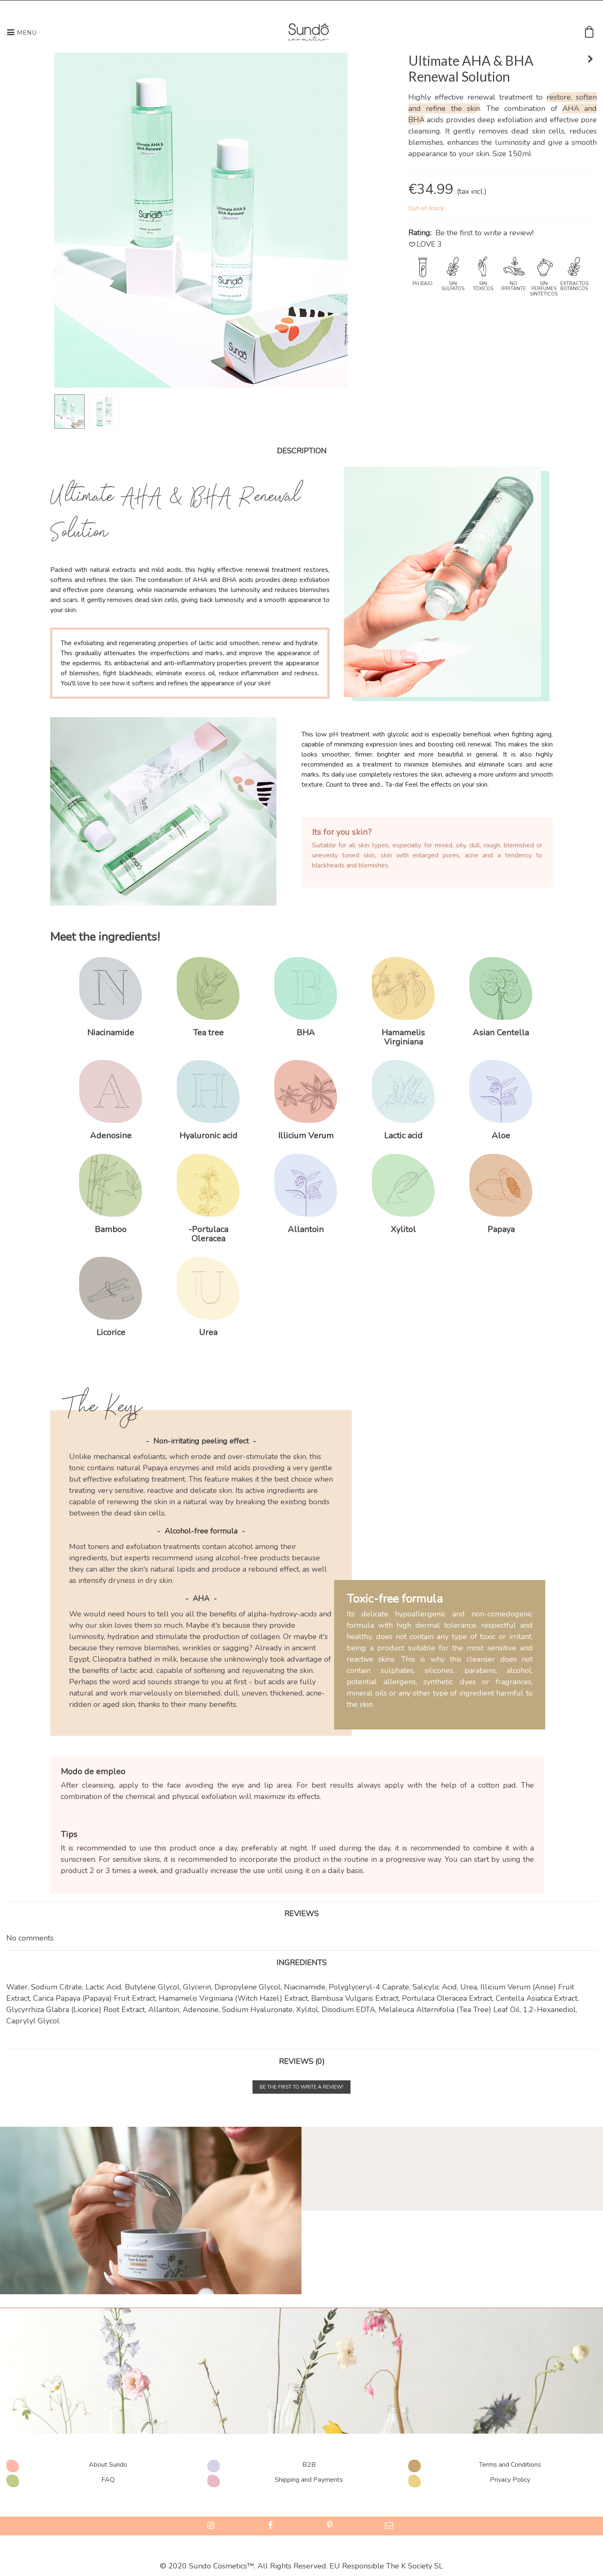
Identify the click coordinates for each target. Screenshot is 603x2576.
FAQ (108, 2479)
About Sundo (108, 2464)
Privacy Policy (510, 2479)
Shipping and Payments (309, 2479)
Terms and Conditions (510, 2464)
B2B (309, 2464)
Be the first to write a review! (484, 233)
